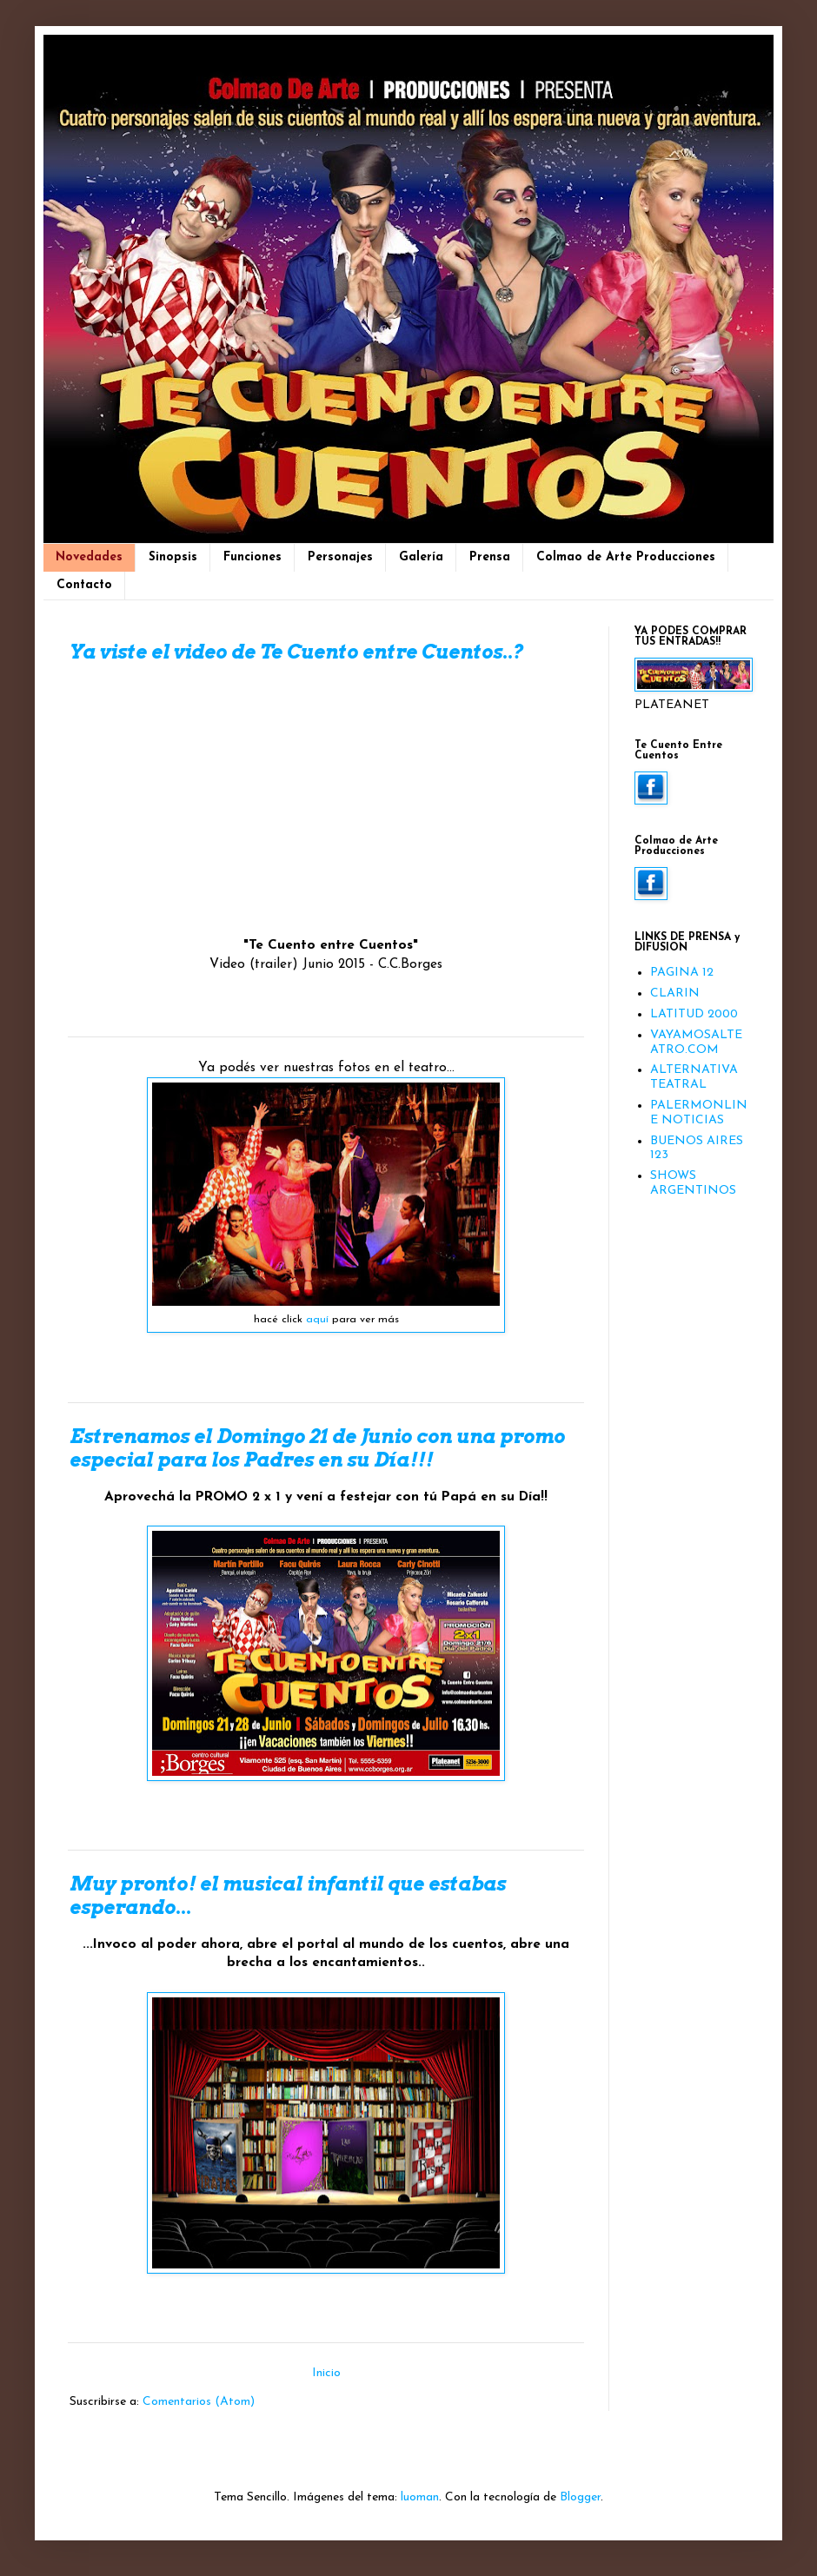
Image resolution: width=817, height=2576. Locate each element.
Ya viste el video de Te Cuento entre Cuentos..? (296, 651)
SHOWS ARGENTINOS (693, 1183)
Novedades (89, 557)
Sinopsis (173, 557)
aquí (317, 1319)
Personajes (340, 557)
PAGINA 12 (682, 972)
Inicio (326, 2373)
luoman (420, 2497)
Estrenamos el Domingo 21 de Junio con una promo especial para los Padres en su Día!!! (317, 1448)
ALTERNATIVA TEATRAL (694, 1077)
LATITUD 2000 (694, 1014)
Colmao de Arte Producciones (625, 557)
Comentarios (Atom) (199, 2401)
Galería (421, 557)
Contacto (84, 585)
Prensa (489, 557)
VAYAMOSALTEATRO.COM (696, 1042)
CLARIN (675, 993)
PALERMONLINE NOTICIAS (698, 1113)
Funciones (252, 557)
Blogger (580, 2497)
